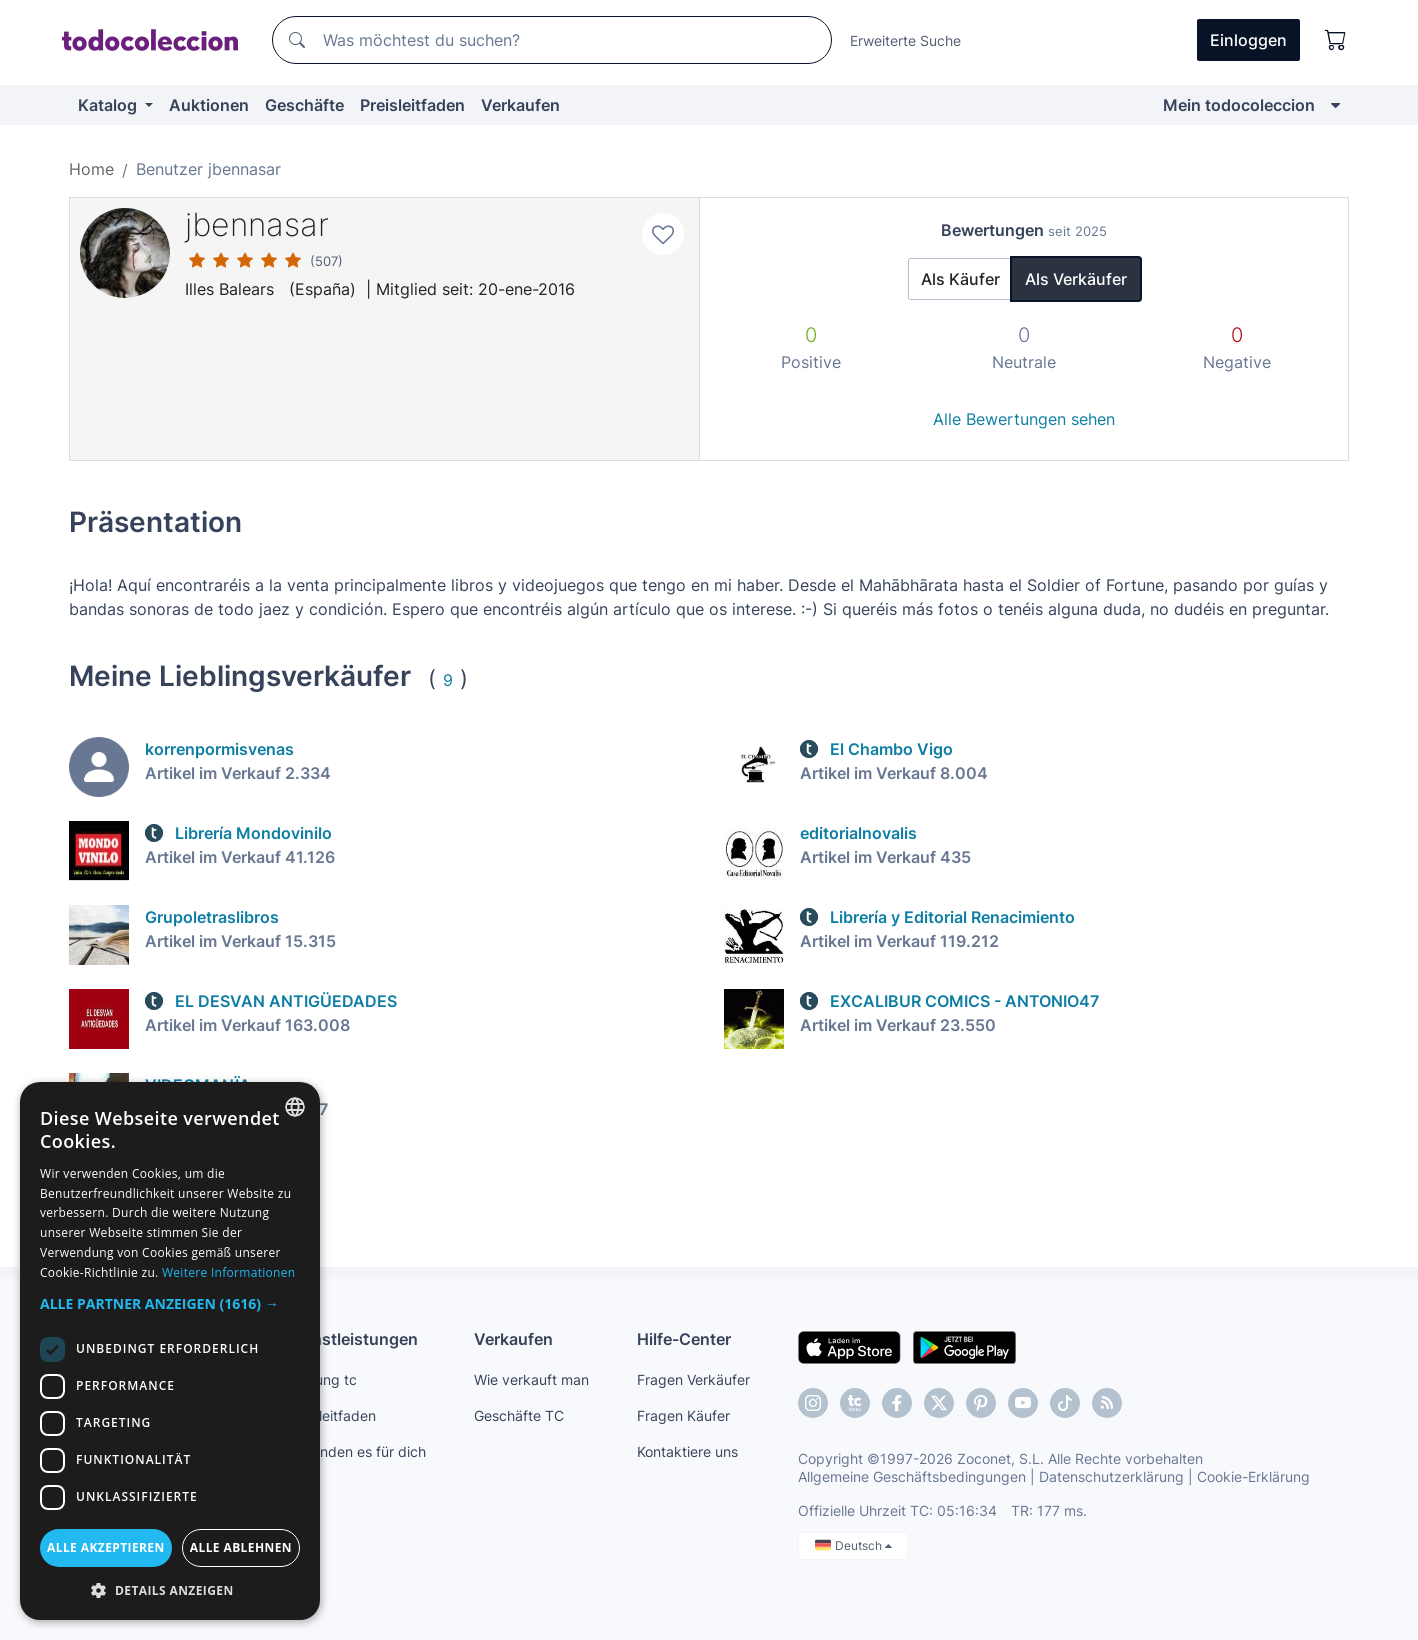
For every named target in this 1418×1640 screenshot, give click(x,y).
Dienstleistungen (352, 1339)
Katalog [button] (109, 105)
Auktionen (209, 105)
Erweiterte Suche (905, 40)
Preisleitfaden (412, 105)
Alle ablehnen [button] (241, 1547)
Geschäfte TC (519, 1415)
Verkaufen (520, 105)
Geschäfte (304, 105)
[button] (170, 1303)
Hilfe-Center (684, 1339)
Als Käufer (960, 279)
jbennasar (257, 224)
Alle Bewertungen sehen (1024, 419)
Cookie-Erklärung (1253, 1476)
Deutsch (853, 1545)
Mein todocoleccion (1239, 105)
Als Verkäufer (1076, 279)
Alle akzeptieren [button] (106, 1547)
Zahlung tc (322, 1379)
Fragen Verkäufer (693, 1379)
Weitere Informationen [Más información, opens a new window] (229, 1272)
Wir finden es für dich (356, 1451)
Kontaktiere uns (687, 1451)
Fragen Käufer (683, 1415)
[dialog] (170, 1351)
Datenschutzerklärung (1111, 1476)
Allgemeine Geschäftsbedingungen (912, 1476)
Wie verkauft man (531, 1379)
